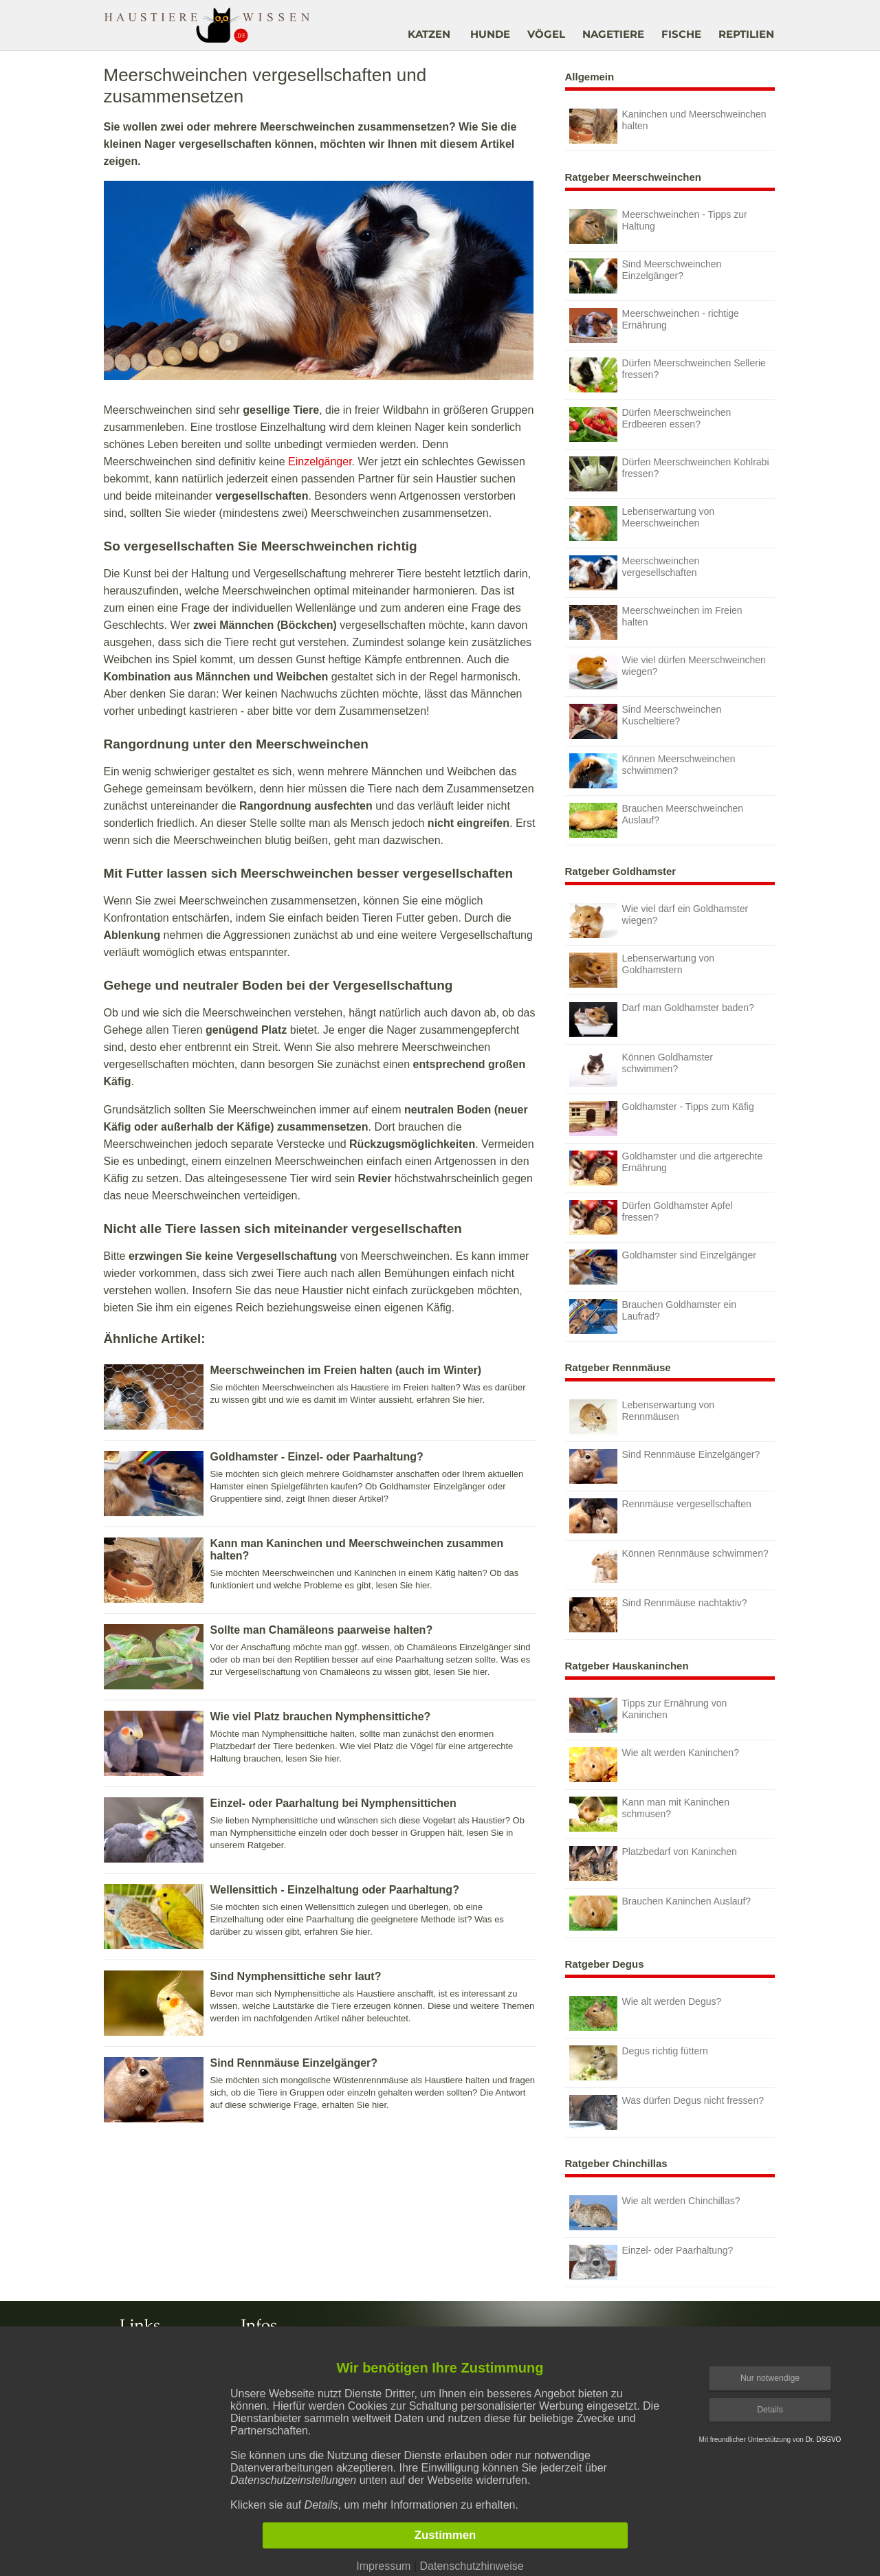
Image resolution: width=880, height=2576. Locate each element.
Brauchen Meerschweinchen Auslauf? (656, 820)
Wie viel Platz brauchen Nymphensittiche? (320, 1716)
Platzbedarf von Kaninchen (653, 1863)
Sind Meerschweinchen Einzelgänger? (645, 275)
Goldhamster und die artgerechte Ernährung (666, 1168)
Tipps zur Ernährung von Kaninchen (648, 1715)
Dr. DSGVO (824, 2439)
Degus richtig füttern (638, 2062)
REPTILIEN (746, 34)
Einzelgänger (320, 461)
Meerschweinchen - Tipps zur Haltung (658, 226)
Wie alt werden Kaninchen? (654, 1764)
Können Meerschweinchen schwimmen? (652, 770)
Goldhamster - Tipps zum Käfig (661, 1118)
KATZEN (429, 34)
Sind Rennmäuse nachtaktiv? (658, 1614)
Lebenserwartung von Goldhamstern (642, 970)
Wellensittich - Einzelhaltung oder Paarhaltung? (334, 1890)
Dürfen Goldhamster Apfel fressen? (651, 1217)
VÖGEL (546, 34)
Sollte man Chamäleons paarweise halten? (321, 1630)
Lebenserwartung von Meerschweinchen (642, 523)
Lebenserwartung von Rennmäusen (642, 1416)
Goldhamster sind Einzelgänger (662, 1267)
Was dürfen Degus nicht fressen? (666, 2112)
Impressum (383, 2566)
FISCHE (681, 34)
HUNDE (490, 34)
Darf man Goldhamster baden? (661, 1019)
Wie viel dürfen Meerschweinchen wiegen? (667, 671)
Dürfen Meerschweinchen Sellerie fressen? (667, 374)
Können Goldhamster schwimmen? (641, 1069)
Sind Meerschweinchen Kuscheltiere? (645, 721)
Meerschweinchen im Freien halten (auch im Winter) (346, 1370)
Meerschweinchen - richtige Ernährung (654, 325)
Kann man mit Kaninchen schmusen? (649, 1814)
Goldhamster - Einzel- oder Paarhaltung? (317, 1457)
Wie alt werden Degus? (645, 2013)
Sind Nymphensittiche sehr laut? (296, 1976)
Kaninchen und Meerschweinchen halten (668, 126)
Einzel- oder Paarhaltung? (651, 2262)
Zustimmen (445, 2535)
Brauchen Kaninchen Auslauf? (660, 1913)
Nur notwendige (770, 2378)
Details (770, 2409)
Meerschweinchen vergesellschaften (634, 572)
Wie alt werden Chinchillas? (654, 2212)
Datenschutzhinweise (471, 2566)
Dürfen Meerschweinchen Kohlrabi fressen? (669, 473)
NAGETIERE (613, 34)
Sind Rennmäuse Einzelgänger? (294, 2063)
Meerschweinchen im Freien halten (655, 622)
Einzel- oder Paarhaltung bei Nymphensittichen (333, 1803)
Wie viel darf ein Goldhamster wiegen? (659, 920)
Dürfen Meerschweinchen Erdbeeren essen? (650, 424)
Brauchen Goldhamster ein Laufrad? (653, 1316)
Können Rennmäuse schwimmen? (669, 1565)
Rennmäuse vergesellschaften (660, 1515)
